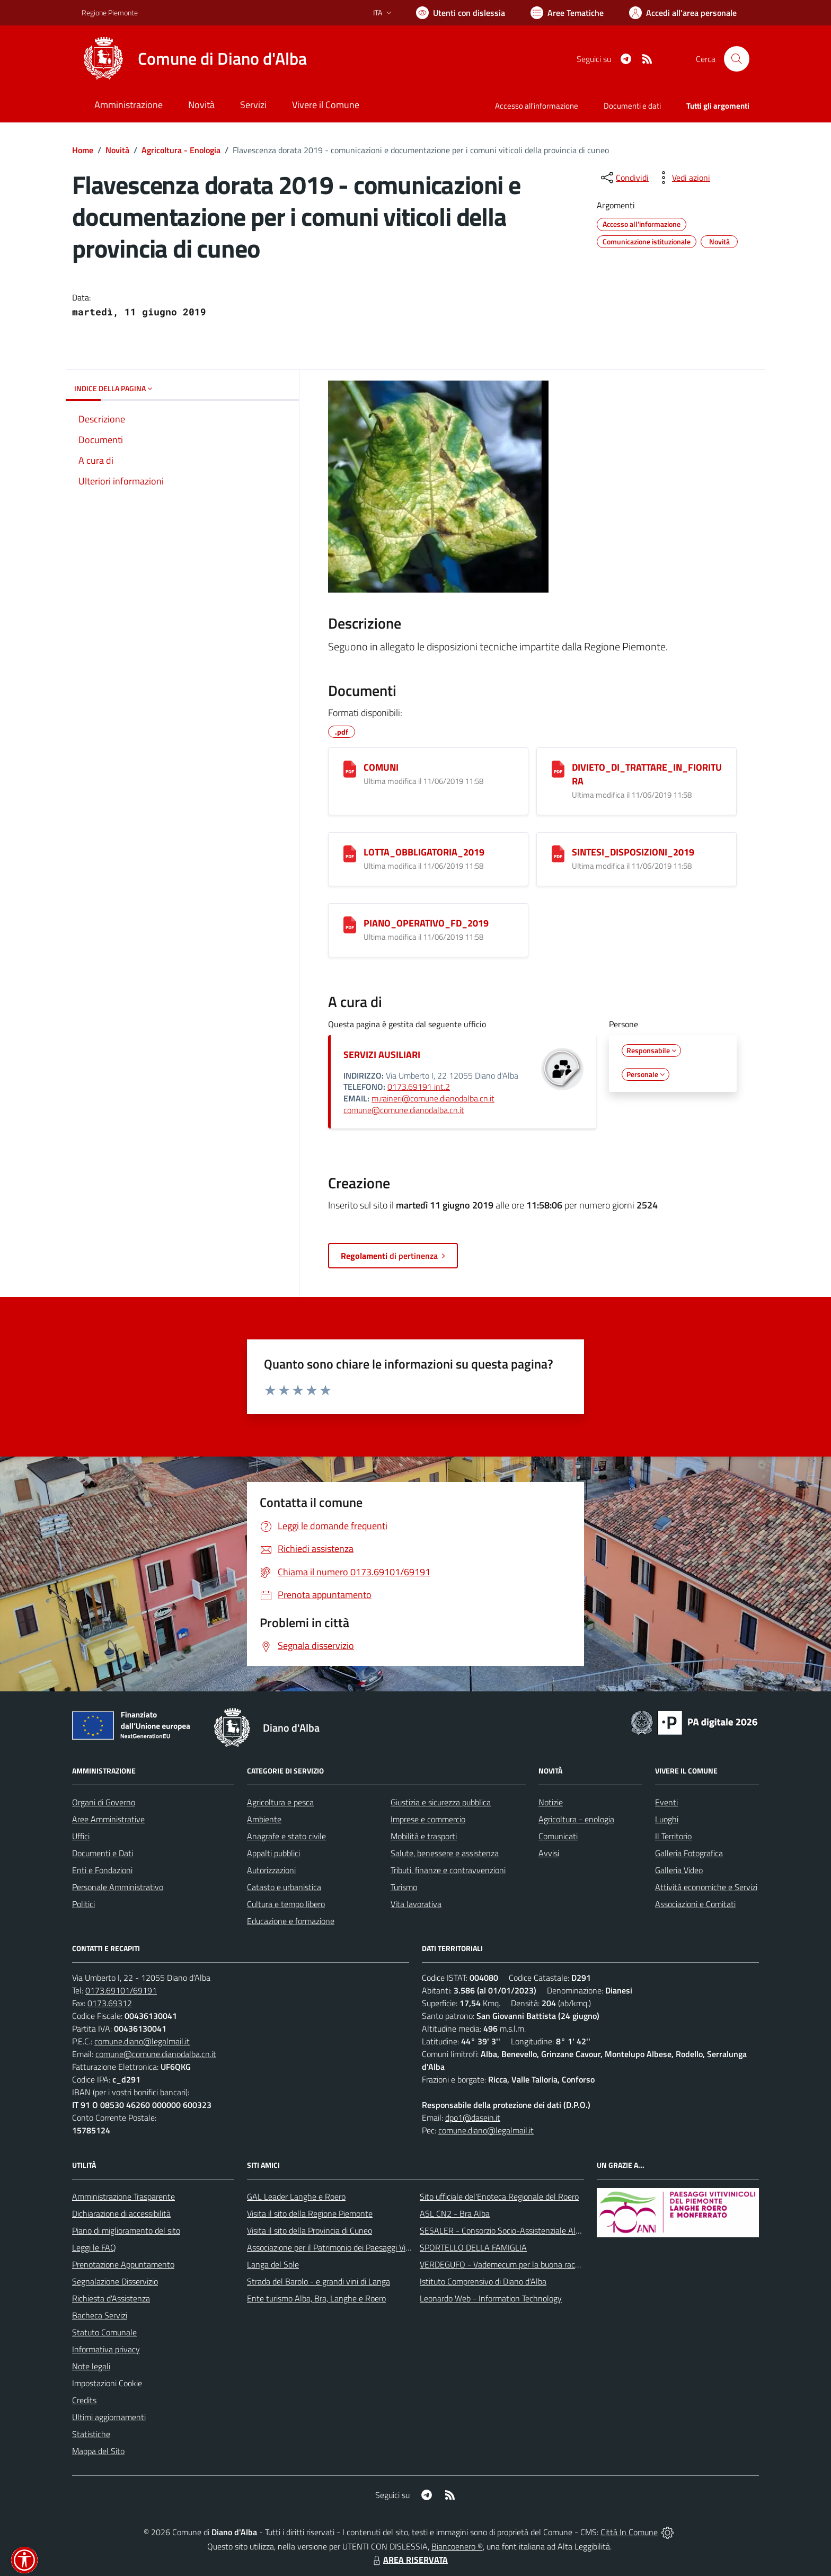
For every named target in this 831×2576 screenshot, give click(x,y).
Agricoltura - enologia (576, 1819)
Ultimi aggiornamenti (109, 2417)
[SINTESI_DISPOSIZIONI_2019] (558, 853)
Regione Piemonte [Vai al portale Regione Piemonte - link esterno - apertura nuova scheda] (110, 12)
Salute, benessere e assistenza (445, 1853)
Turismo (404, 1887)
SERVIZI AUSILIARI (381, 1054)
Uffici (81, 1836)
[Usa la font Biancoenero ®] (460, 12)
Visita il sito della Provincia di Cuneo (309, 2230)
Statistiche (91, 2434)
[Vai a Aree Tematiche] (567, 12)
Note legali (91, 2366)
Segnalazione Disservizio (115, 2281)
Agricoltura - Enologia (181, 150)
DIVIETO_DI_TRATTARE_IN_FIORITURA (647, 774)
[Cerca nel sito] (736, 59)
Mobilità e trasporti (424, 1836)
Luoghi (666, 1819)
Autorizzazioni (271, 1870)
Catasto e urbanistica (284, 1887)
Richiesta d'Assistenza (111, 2298)
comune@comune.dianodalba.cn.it (403, 1110)
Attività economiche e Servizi (706, 1887)
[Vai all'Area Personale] (682, 12)
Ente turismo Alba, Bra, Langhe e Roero (316, 2298)
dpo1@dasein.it (472, 2117)
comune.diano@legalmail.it (142, 2041)
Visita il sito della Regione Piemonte (310, 2213)
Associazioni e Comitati (695, 1904)
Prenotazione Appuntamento (123, 2264)
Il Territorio (673, 1836)
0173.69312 (109, 2003)
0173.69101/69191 (121, 1990)
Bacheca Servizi (99, 2315)
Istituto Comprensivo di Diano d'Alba (483, 2281)
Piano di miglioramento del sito (126, 2230)
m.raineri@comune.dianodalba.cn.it (433, 1098)
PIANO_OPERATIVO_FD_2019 (426, 923)
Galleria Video (679, 1870)
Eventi (666, 1802)
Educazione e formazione (290, 1921)
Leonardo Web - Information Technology (491, 2298)
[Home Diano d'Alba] (194, 59)
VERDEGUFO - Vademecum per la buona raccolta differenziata (529, 2264)
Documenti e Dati (102, 1853)
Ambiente (264, 1819)
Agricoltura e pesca (280, 1802)
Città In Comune (629, 2532)
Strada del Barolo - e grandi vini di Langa (318, 2281)
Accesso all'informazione (536, 106)
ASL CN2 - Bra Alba (455, 2213)
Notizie (550, 1802)
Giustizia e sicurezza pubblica (441, 1802)
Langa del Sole (273, 2264)
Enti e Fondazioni (102, 1870)
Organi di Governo (103, 1802)
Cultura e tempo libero (286, 1904)
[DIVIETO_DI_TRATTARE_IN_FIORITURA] (558, 769)
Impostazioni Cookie (107, 2383)
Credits (84, 2400)
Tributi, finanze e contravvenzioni (448, 1870)
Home (82, 150)
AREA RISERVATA (409, 2559)
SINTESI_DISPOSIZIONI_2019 (633, 852)
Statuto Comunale (104, 2332)
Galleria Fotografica (689, 1853)
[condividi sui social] (624, 177)
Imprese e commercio (428, 1819)
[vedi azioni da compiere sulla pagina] (682, 177)
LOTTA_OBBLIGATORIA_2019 (424, 852)
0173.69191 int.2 (418, 1086)
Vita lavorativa (416, 1904)
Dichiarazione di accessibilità (121, 2213)
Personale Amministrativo (117, 1887)
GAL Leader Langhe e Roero (296, 2196)
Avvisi (548, 1853)
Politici (83, 1904)
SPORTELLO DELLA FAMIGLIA (473, 2247)
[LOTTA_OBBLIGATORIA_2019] (349, 853)
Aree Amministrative (108, 1819)
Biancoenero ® (457, 2546)
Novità (117, 150)
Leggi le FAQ (94, 2247)
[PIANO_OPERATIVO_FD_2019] (349, 924)
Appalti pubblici (273, 1853)
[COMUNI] (349, 769)
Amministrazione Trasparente (123, 2196)
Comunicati (558, 1836)
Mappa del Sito (98, 2451)
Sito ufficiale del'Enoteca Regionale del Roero (499, 2196)
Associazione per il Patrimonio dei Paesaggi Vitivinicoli (340, 2247)
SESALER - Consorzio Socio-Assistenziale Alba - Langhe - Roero (533, 2230)
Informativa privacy (106, 2349)
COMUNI (381, 767)
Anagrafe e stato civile (286, 1836)
